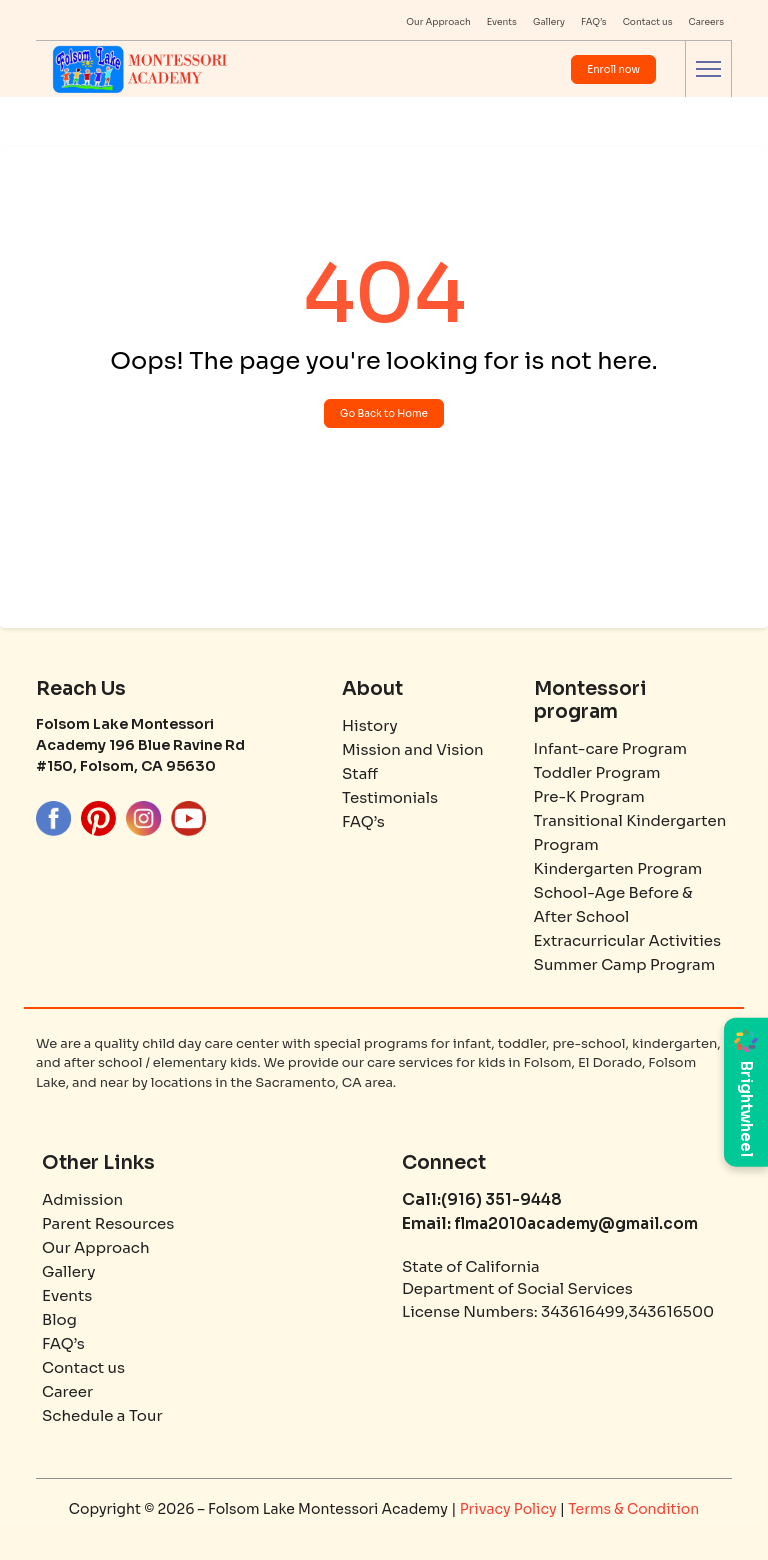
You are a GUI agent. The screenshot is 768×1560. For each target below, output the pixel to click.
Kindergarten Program (618, 868)
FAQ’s (594, 22)
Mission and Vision (413, 749)
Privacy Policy (510, 1509)
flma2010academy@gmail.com (574, 1223)
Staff (360, 773)
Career (67, 1391)
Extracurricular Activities (628, 940)
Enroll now (613, 69)
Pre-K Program (589, 796)
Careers (707, 22)
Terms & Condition (633, 1509)
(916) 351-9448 (501, 1199)
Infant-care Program (610, 748)
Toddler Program (597, 772)
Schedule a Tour (102, 1415)
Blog (59, 1319)
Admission (82, 1199)
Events (502, 22)
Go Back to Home (384, 413)
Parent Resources (108, 1223)
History (370, 725)
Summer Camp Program (625, 964)
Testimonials (390, 797)
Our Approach (438, 22)
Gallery (549, 22)
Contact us (648, 22)
